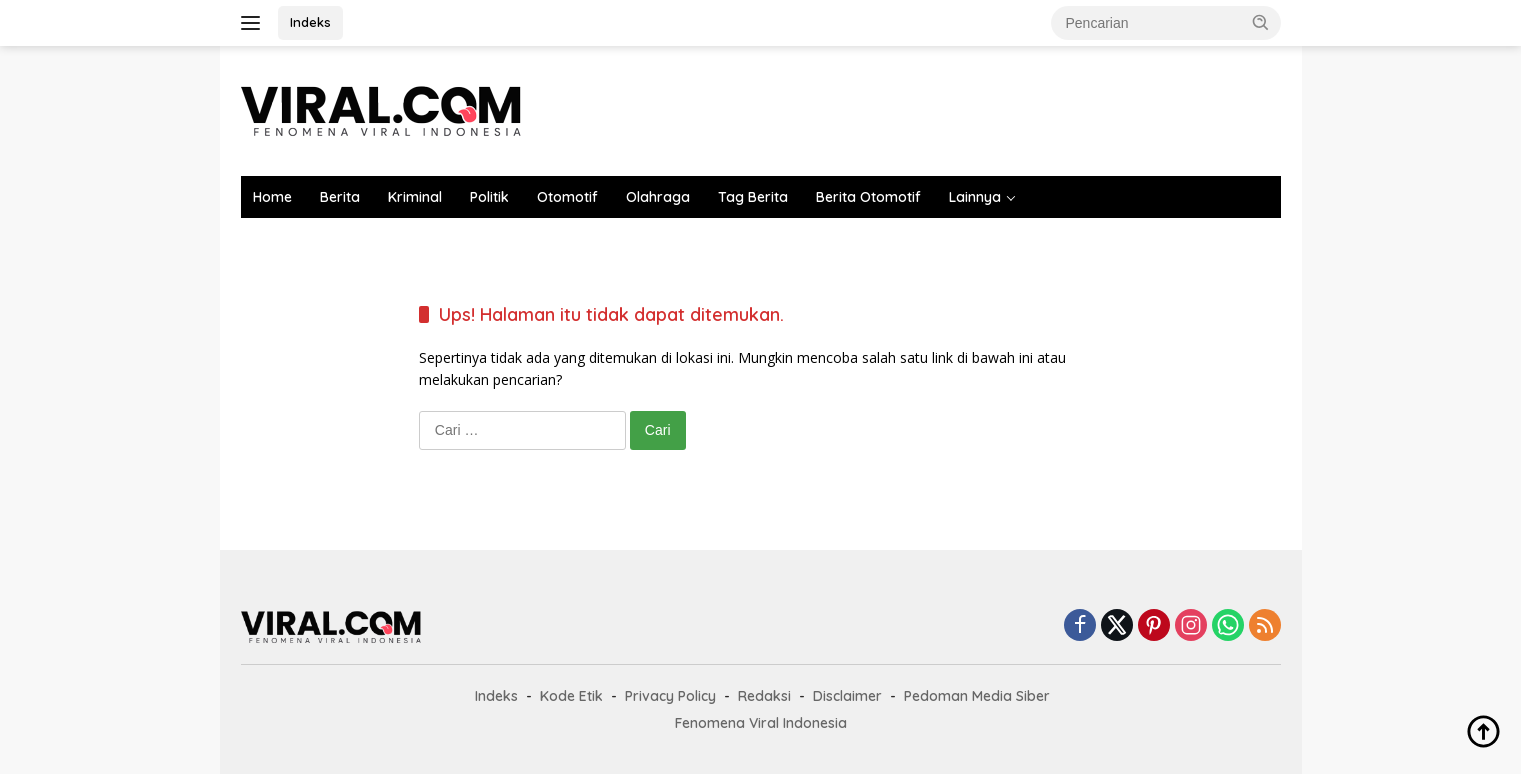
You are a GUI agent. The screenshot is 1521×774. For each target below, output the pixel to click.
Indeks (310, 22)
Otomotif (567, 197)
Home (272, 197)
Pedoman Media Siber (977, 696)
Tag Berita (753, 197)
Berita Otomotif (868, 197)
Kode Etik (571, 696)
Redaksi (764, 696)
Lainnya (975, 197)
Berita (340, 197)
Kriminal (415, 197)
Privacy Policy (670, 696)
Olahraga (658, 197)
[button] (1261, 22)
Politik (489, 197)
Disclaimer (847, 696)
